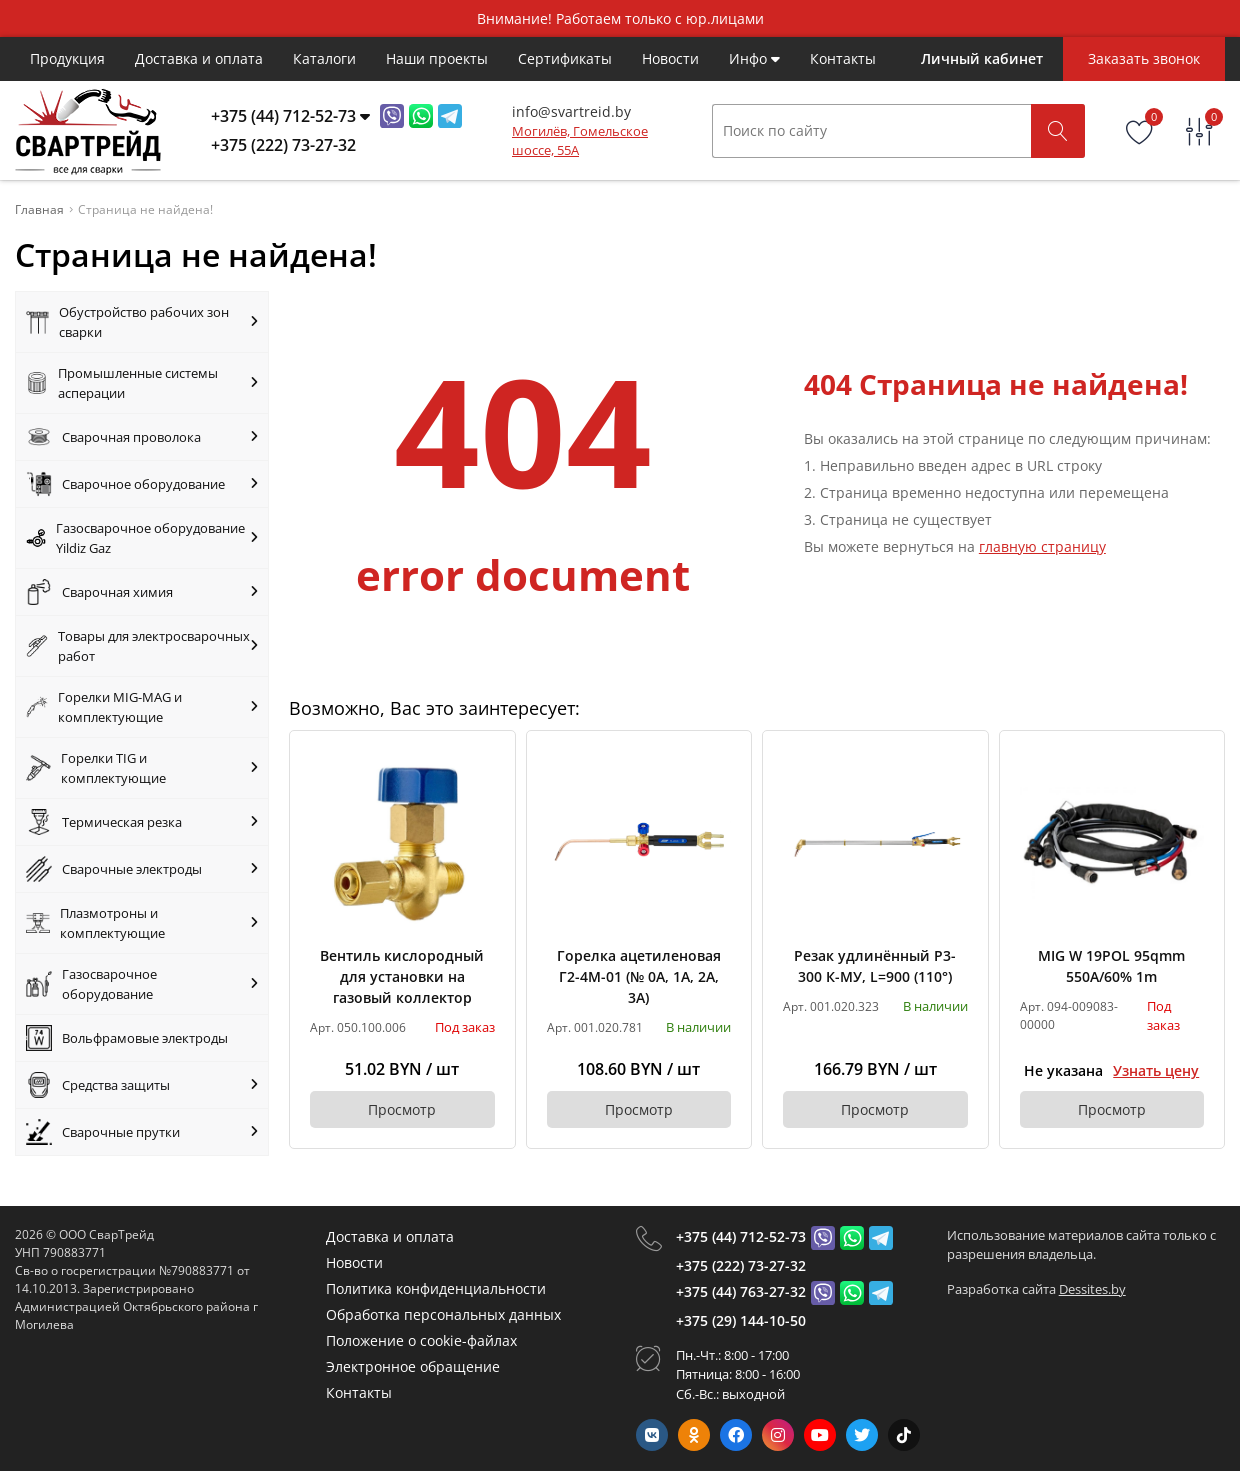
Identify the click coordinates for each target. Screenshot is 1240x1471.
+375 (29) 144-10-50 (741, 1320)
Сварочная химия (142, 592)
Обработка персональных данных (443, 1314)
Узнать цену (1156, 1070)
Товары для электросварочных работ (142, 646)
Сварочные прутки (142, 1132)
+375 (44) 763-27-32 (741, 1291)
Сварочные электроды (142, 869)
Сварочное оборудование (142, 484)
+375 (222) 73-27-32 (741, 1265)
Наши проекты (437, 58)
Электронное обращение (413, 1366)
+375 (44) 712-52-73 (741, 1236)
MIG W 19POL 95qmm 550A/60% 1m (1111, 966)
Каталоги (324, 58)
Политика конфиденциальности (436, 1288)
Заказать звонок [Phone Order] (1144, 58)
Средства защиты (142, 1085)
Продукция (67, 58)
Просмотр (402, 1109)
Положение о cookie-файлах (421, 1340)
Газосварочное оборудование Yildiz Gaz (142, 538)
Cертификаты (565, 58)
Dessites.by (1092, 1289)
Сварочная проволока (142, 437)
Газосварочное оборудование (142, 984)
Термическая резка (142, 822)
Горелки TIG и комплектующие (142, 768)
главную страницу (1042, 546)
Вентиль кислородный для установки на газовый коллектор (402, 976)
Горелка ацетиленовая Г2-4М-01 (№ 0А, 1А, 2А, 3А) (639, 976)
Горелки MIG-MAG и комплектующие (142, 707)
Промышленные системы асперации (142, 383)
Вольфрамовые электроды (127, 1038)
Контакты (843, 58)
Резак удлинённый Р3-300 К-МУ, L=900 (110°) (875, 966)
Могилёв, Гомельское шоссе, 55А (580, 141)
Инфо (754, 58)
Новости (670, 58)
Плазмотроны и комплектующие (142, 923)
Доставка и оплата (199, 58)
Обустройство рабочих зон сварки (142, 322)
